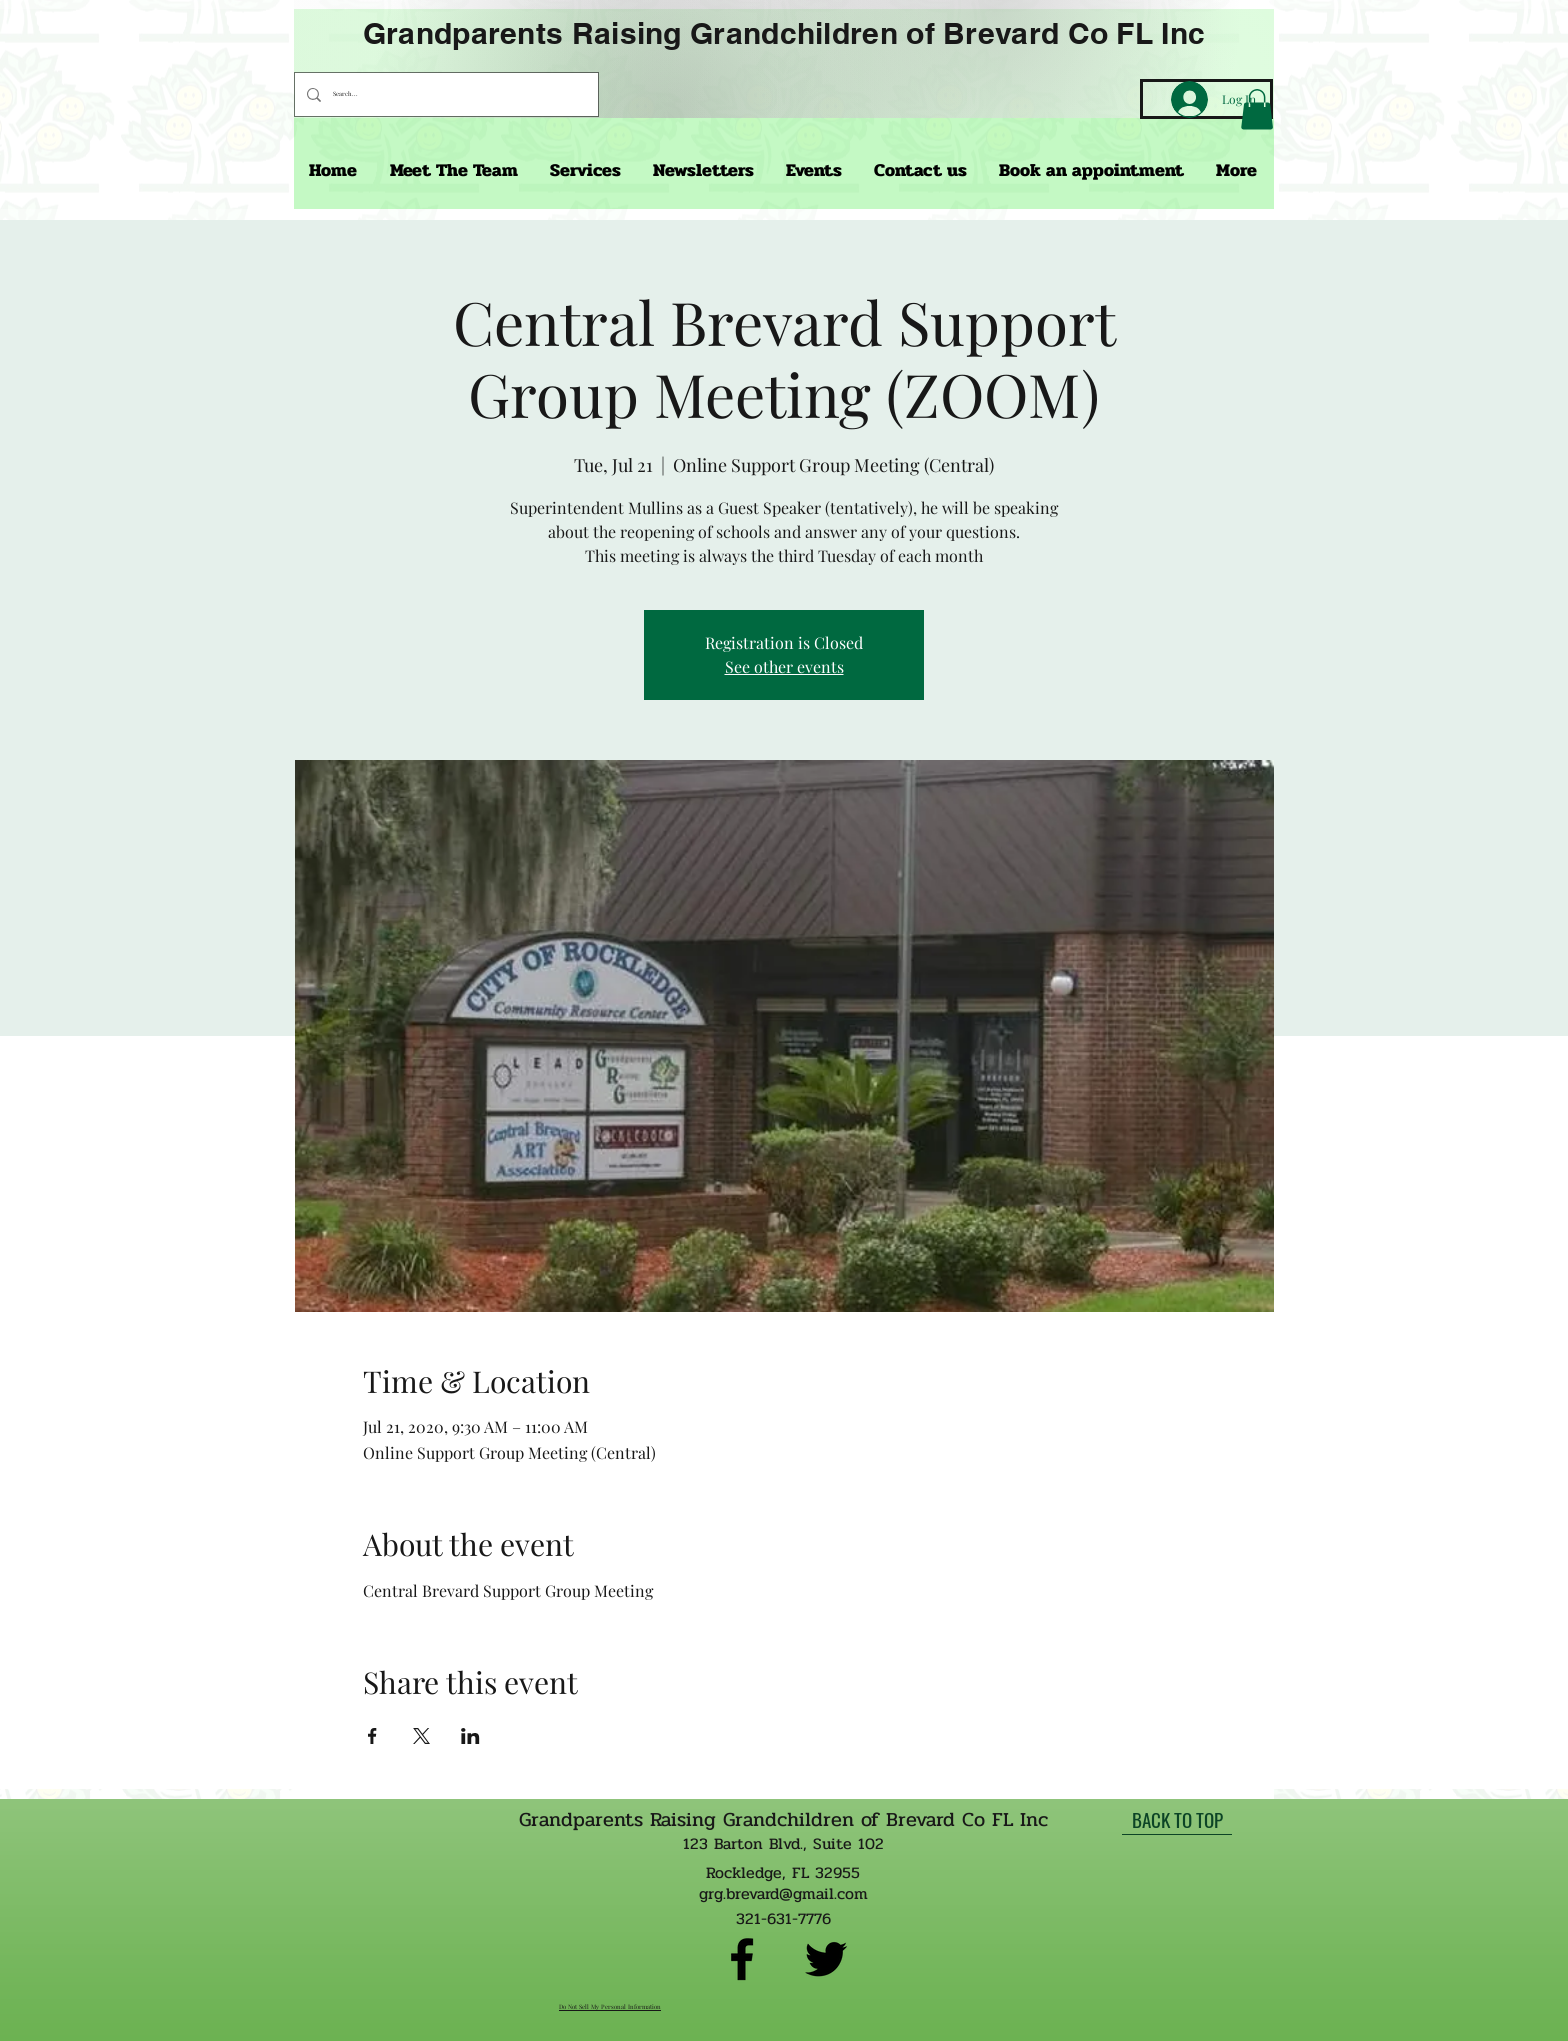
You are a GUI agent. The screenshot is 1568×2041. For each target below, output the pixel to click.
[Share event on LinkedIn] (470, 1736)
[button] (1257, 109)
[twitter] (826, 1959)
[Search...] (444, 94)
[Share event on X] (421, 1736)
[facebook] (742, 1959)
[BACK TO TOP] (1177, 1820)
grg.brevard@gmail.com (783, 1893)
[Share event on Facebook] (372, 1736)
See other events (784, 666)
